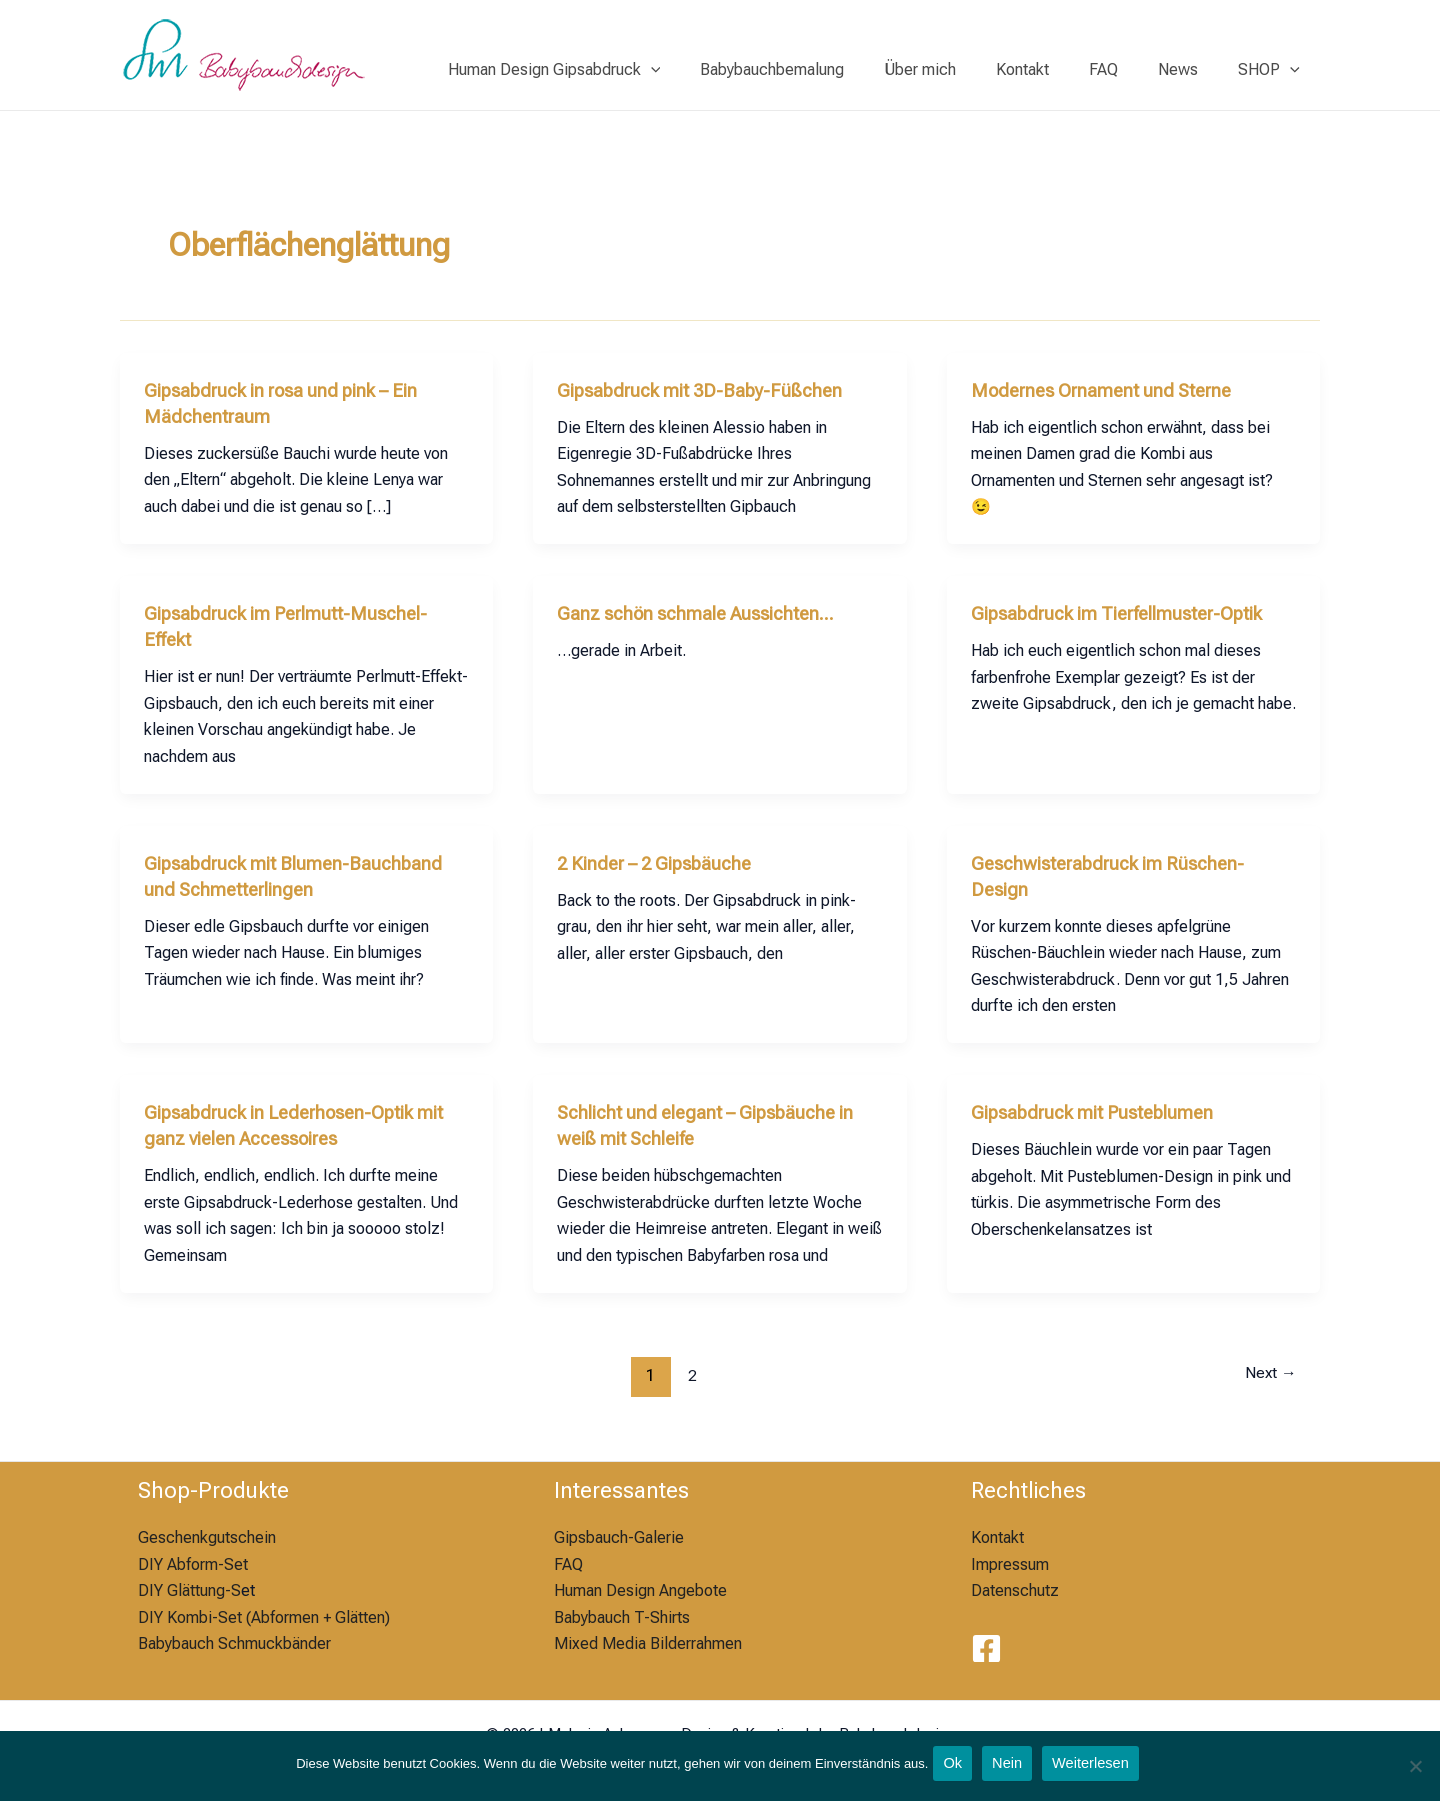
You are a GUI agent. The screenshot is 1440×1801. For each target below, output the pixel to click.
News (1190, 69)
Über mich (956, 69)
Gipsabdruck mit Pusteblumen (1102, 1112)
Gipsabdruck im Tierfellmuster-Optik (1132, 613)
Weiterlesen (1098, 1767)
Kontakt (1050, 69)
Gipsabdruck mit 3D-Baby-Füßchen (711, 390)
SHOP (1273, 70)
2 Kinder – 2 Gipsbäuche (663, 863)
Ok (952, 1767)
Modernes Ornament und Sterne (1111, 390)
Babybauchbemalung (816, 69)
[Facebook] (986, 1648)
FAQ (1123, 69)
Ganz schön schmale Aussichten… (707, 613)
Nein (1009, 1767)
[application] (703, 70)
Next (1266, 1375)
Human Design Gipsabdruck (606, 70)
